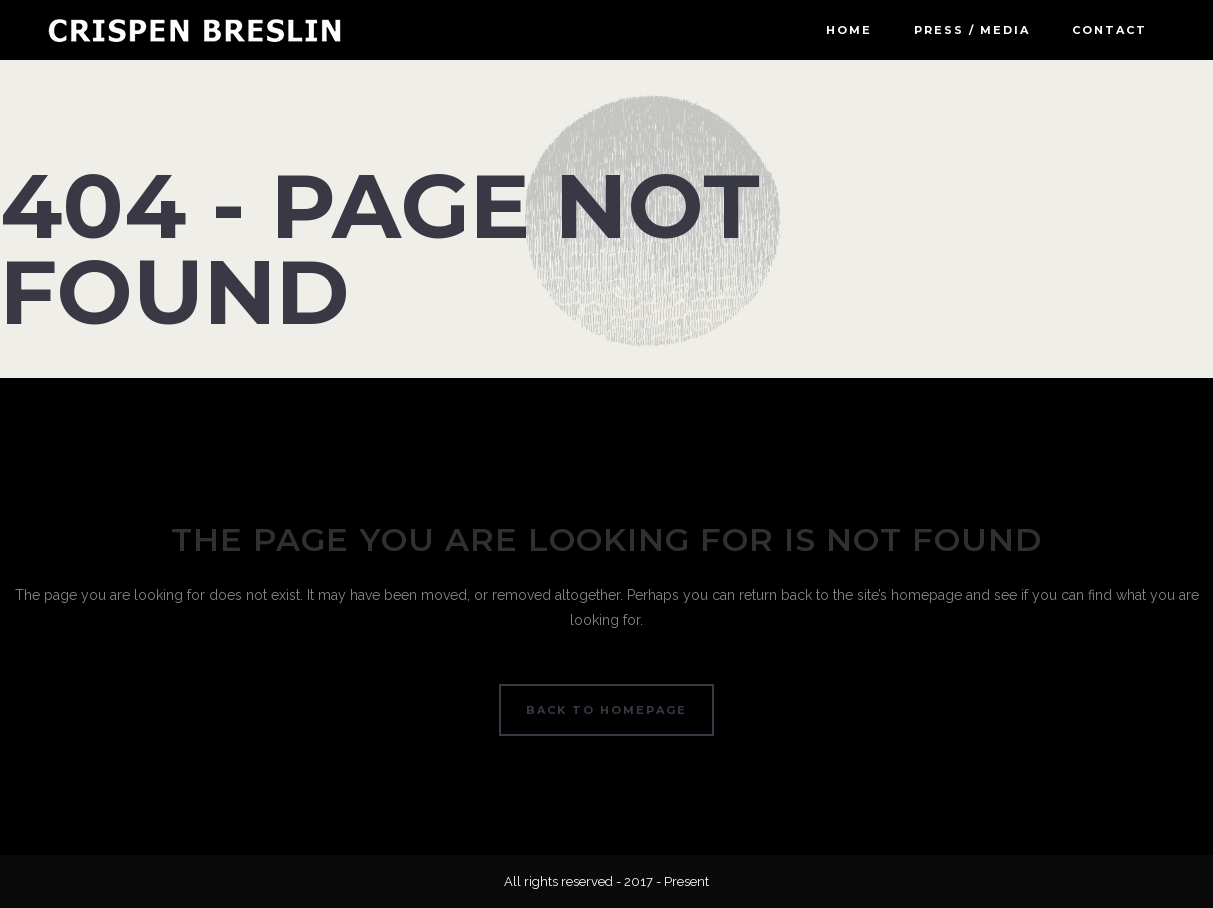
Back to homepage (606, 710)
